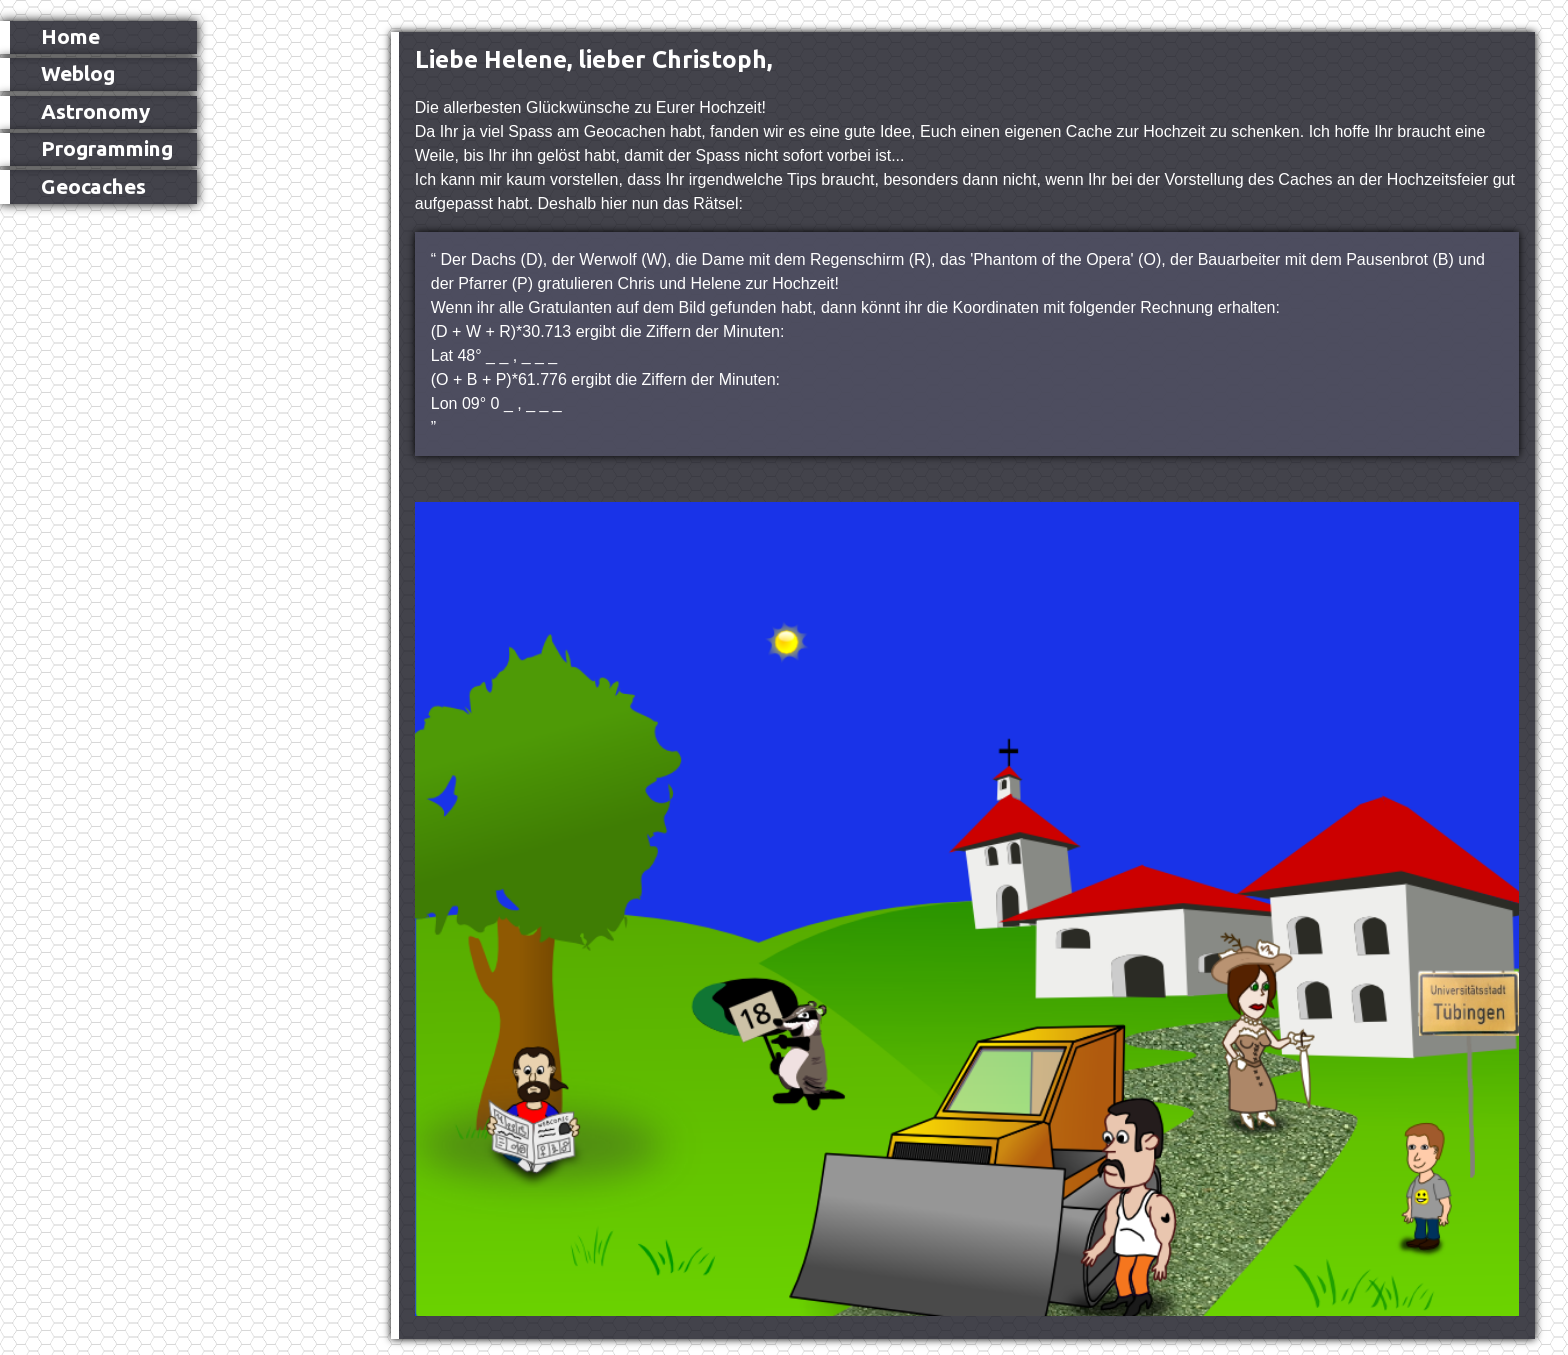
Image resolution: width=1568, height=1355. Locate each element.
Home (70, 36)
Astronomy (95, 111)
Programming (107, 148)
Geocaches (93, 186)
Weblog (78, 73)
